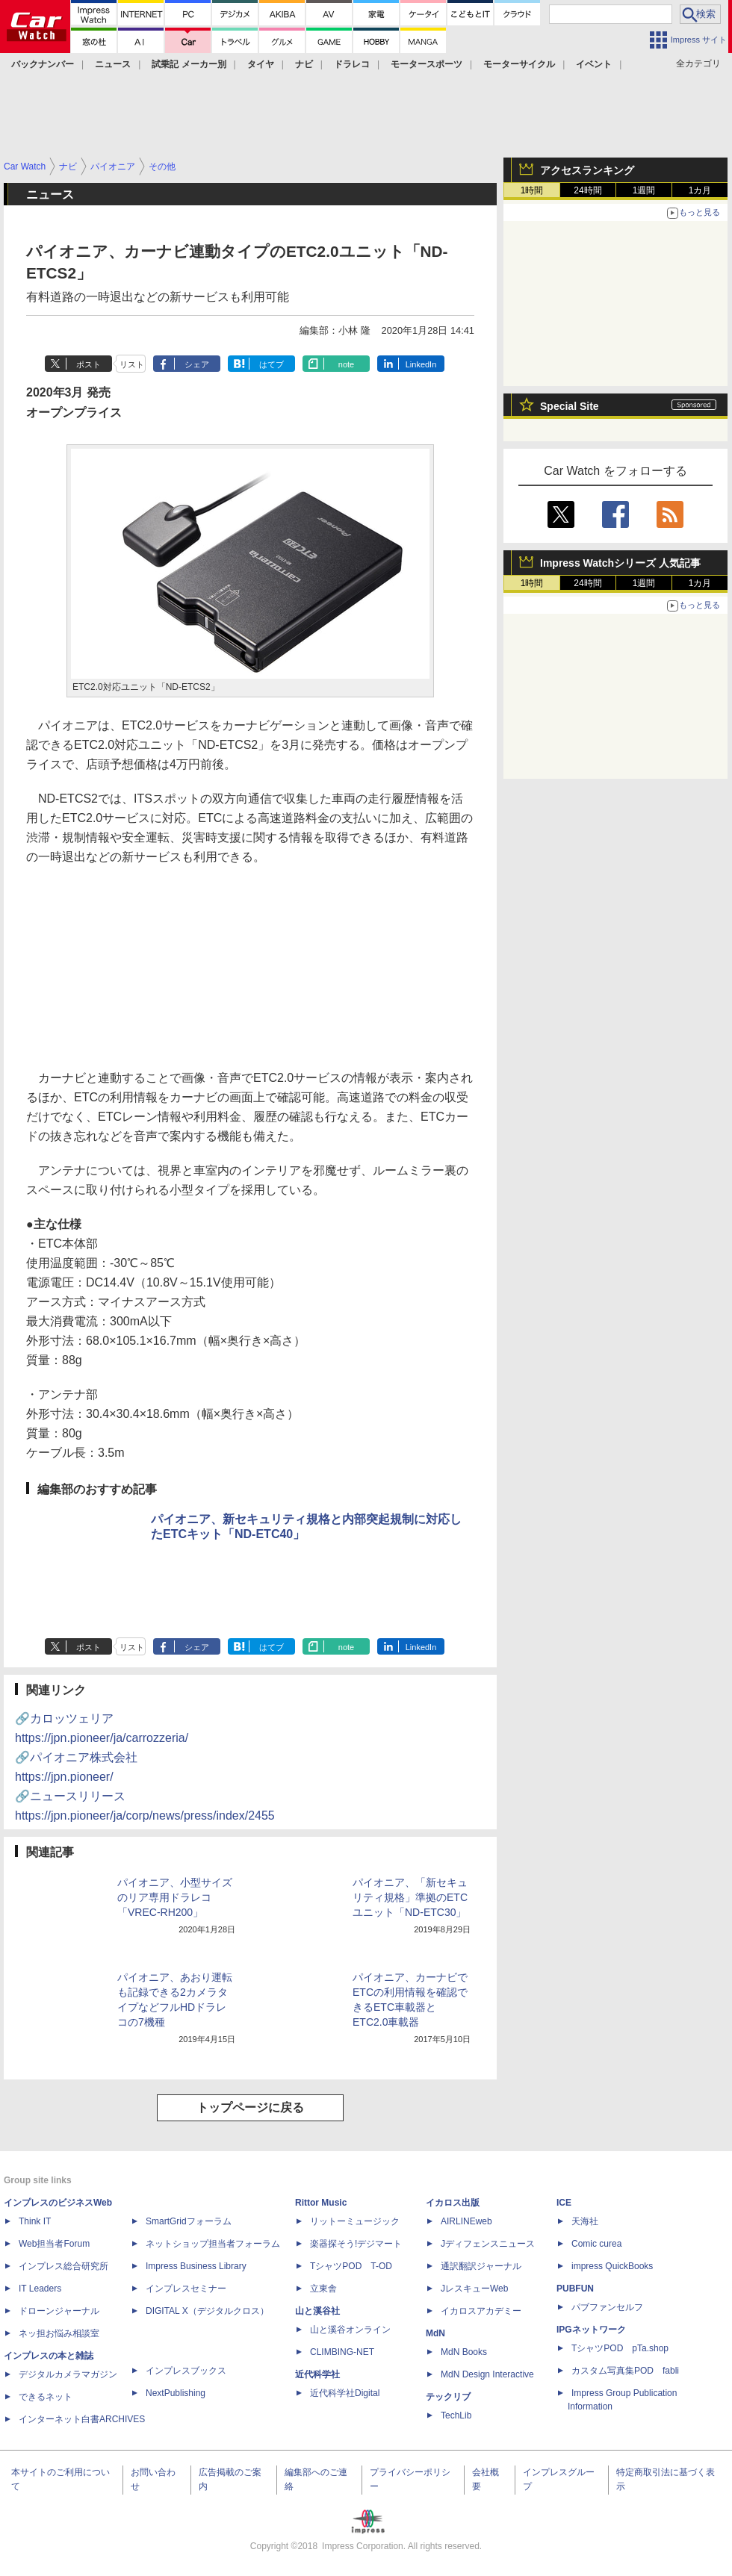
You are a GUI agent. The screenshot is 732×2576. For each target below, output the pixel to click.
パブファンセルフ (607, 2307)
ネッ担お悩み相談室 (59, 2333)
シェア (196, 364)
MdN (435, 2333)
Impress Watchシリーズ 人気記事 (620, 563)
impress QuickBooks (612, 2266)
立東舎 (323, 2288)
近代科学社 (317, 2374)
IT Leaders (40, 2288)
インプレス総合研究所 (63, 2266)
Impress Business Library (196, 2266)
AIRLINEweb (466, 2221)
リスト (132, 364)
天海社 (584, 2221)
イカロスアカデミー (481, 2311)
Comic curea (596, 2244)
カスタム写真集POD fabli (625, 2370)
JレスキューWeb (474, 2288)
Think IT (35, 2221)
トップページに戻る (250, 2107)
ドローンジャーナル (59, 2311)
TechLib (456, 2415)
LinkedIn (421, 364)
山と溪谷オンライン (350, 2329)
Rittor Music (321, 2202)
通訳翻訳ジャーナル (481, 2266)
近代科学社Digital (344, 2393)
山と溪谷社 (317, 2311)
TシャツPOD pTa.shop (620, 2348)
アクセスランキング (587, 170)
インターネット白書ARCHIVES (82, 2419)
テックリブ (448, 2397)
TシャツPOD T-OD (351, 2266)
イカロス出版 (453, 2202)
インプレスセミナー (186, 2288)
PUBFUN (575, 2288)
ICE (563, 2202)
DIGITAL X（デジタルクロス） (207, 2311)
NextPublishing (175, 2393)
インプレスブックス (186, 2370)
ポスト (88, 364)
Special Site (569, 406)
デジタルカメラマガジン (68, 2374)
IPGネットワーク (591, 2329)
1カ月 (700, 190)
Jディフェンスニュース (488, 2244)
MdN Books (464, 2352)
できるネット (45, 2397)
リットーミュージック (355, 2221)
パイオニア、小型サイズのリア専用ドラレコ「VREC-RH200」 (174, 1897)
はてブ (271, 364)
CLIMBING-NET (342, 2352)
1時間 (532, 190)
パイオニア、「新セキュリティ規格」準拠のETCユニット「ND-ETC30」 (410, 1897)
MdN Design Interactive (487, 2374)
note (346, 364)
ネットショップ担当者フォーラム (213, 2244)
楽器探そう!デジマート (356, 2244)
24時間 (587, 190)
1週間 (644, 190)
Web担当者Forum (54, 2244)
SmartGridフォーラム (189, 2221)
